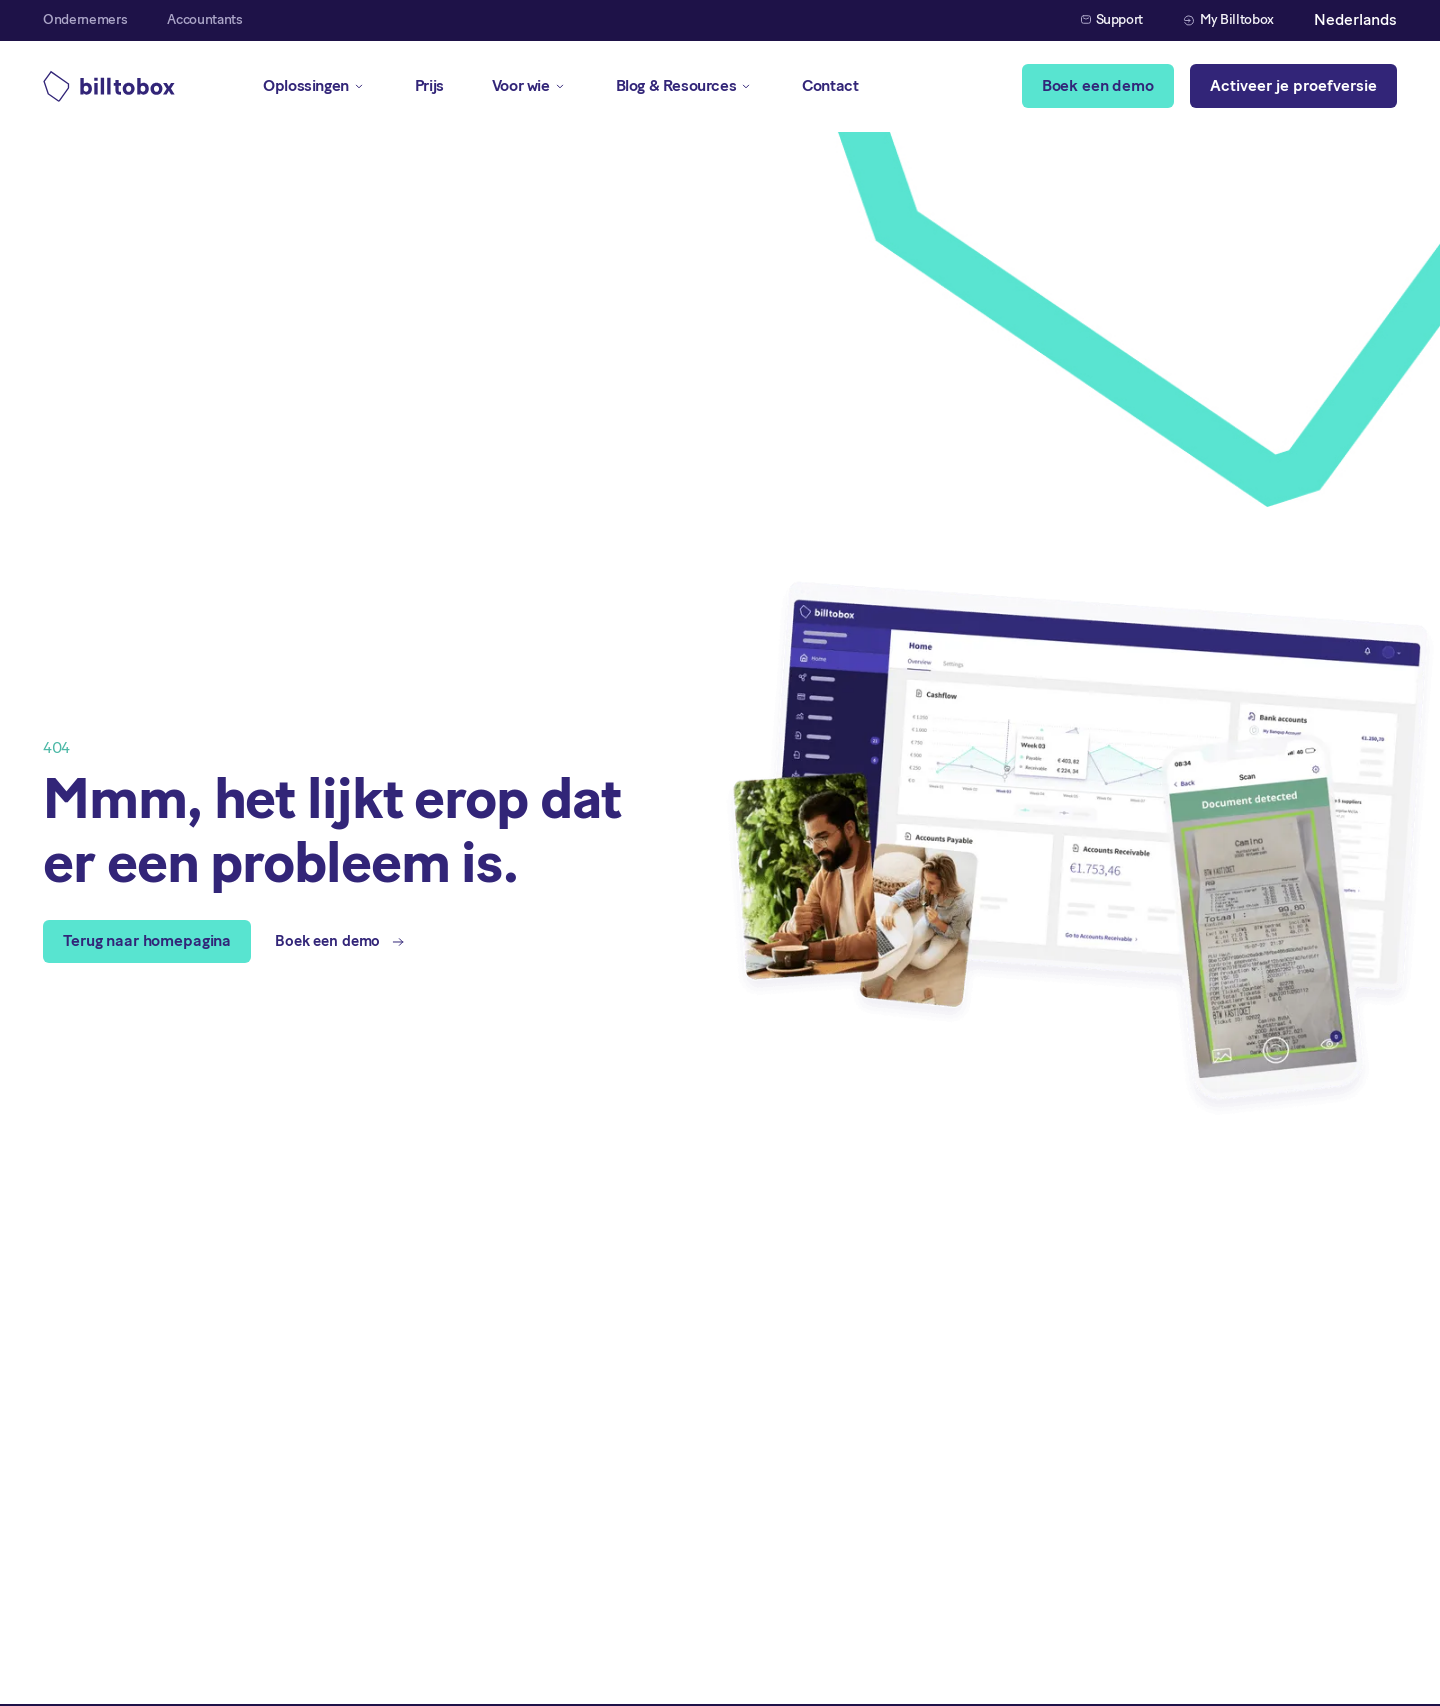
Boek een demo (1098, 85)
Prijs (429, 85)
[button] (1355, 20)
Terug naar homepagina (147, 940)
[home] (109, 86)
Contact (830, 85)
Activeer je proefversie (1293, 85)
